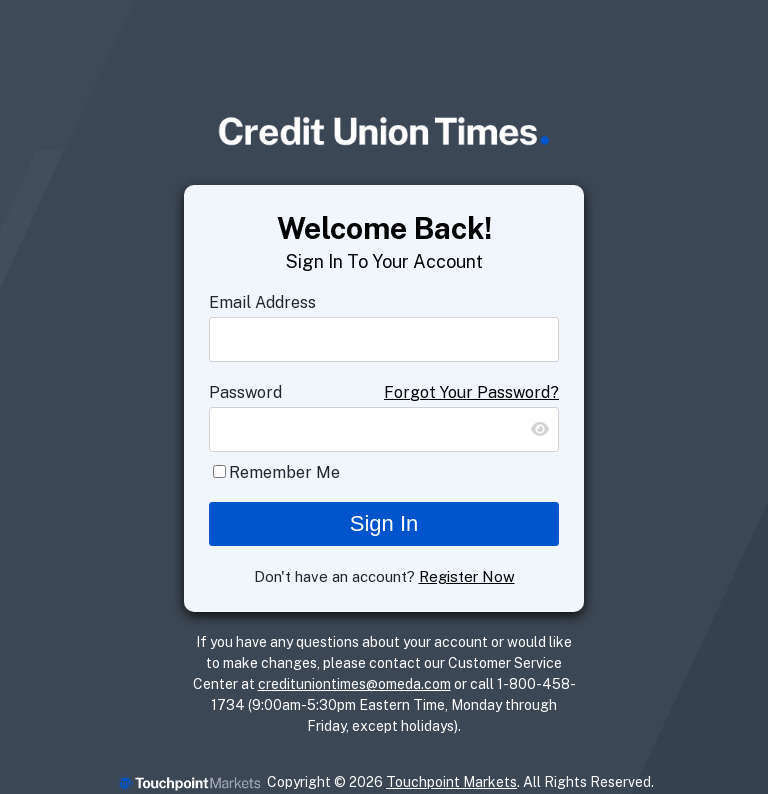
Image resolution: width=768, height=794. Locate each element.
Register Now (467, 576)
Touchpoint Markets (451, 782)
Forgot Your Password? (471, 392)
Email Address (262, 302)
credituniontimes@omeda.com (354, 684)
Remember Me (284, 472)
